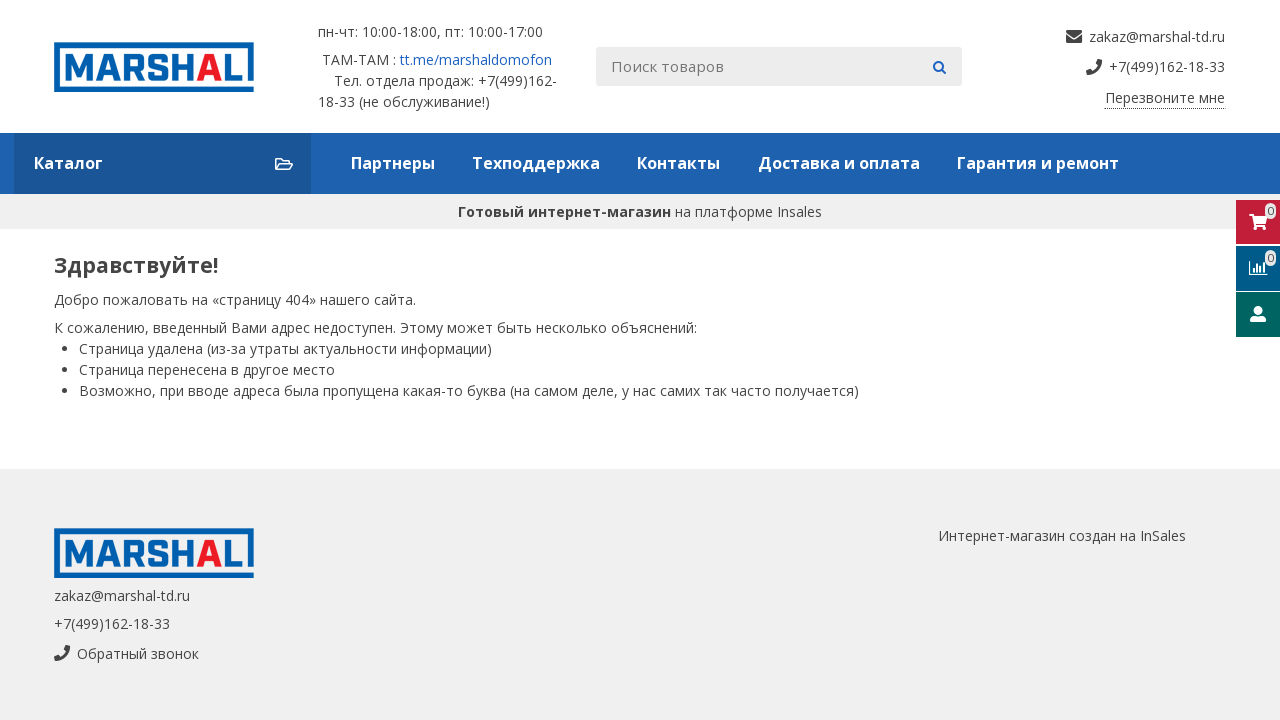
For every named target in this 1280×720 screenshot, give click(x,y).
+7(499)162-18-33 (112, 623)
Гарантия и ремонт (1038, 163)
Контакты (678, 163)
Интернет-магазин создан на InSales (1062, 535)
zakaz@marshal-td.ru (122, 595)
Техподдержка (536, 163)
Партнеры (393, 163)
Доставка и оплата (839, 163)
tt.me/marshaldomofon (476, 59)
